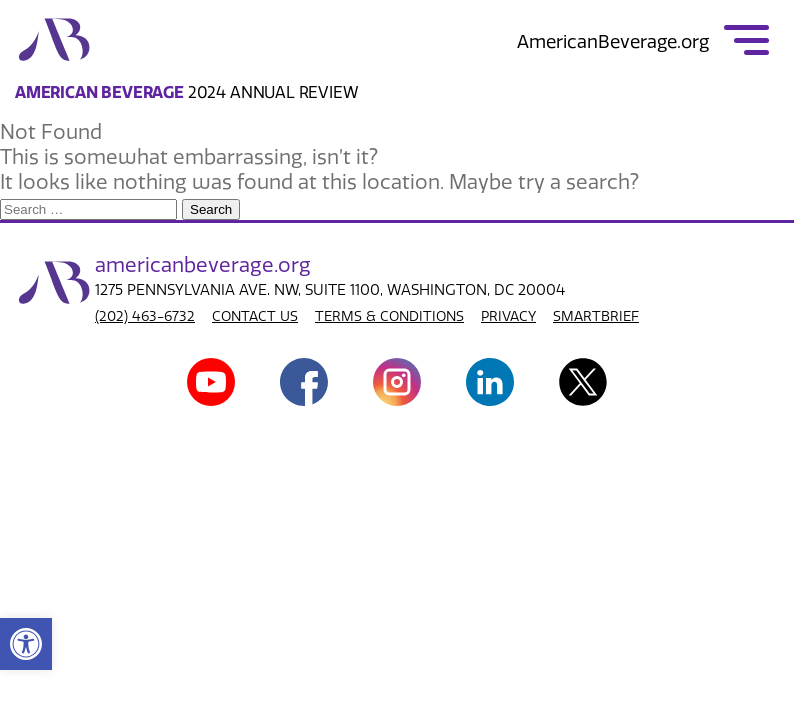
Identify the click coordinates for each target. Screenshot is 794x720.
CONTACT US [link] (255, 316)
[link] (26, 644)
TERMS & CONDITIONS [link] (389, 316)
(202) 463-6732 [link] (145, 316)
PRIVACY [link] (508, 316)
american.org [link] (203, 265)
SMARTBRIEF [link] (596, 316)
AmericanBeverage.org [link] (613, 42)
